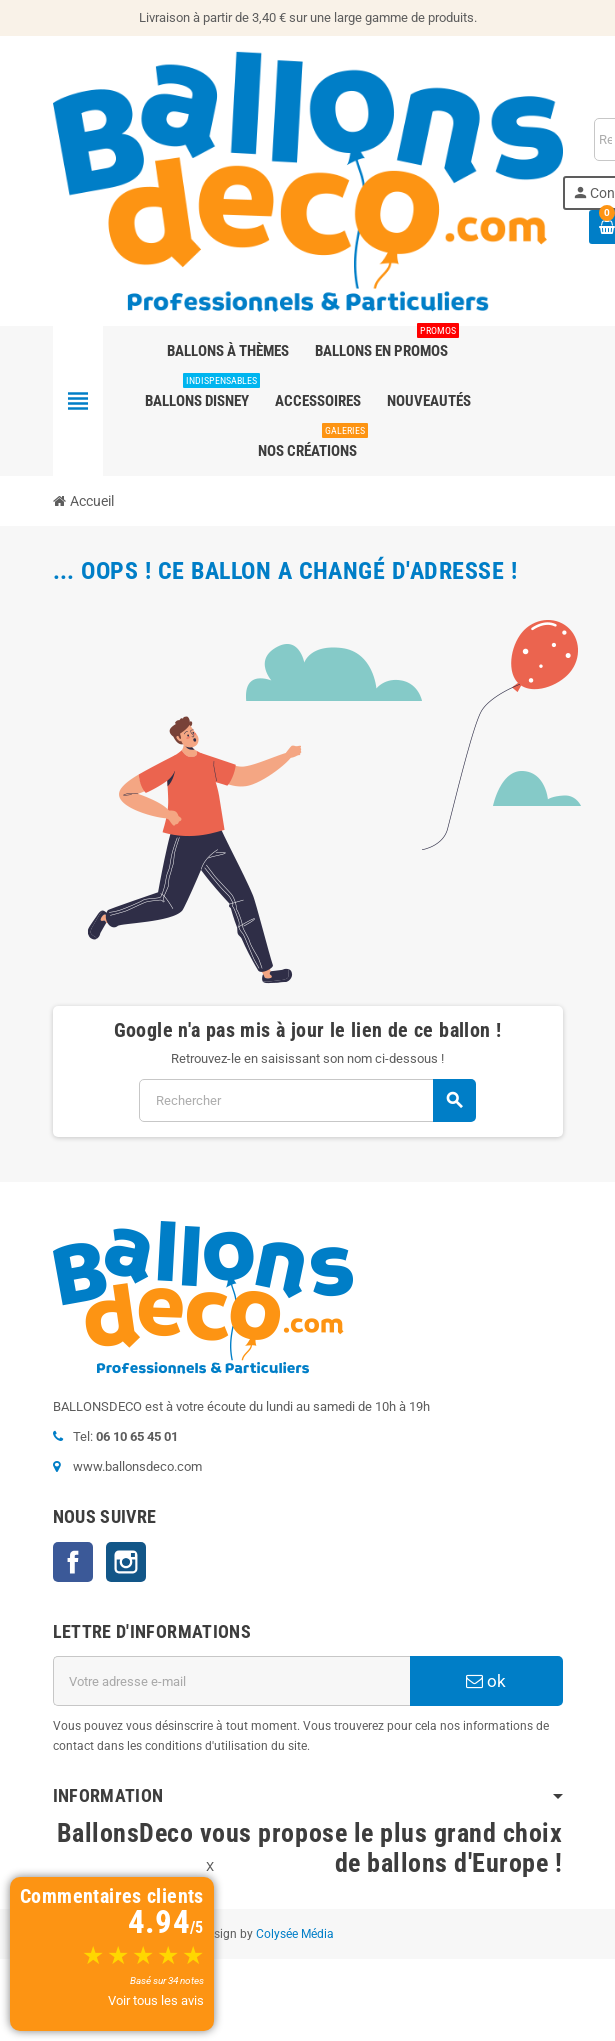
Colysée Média (295, 1934)
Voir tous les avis (156, 2000)
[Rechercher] (307, 1100)
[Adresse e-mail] (231, 1681)
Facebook (73, 1562)
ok (486, 1681)
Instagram (126, 1562)
